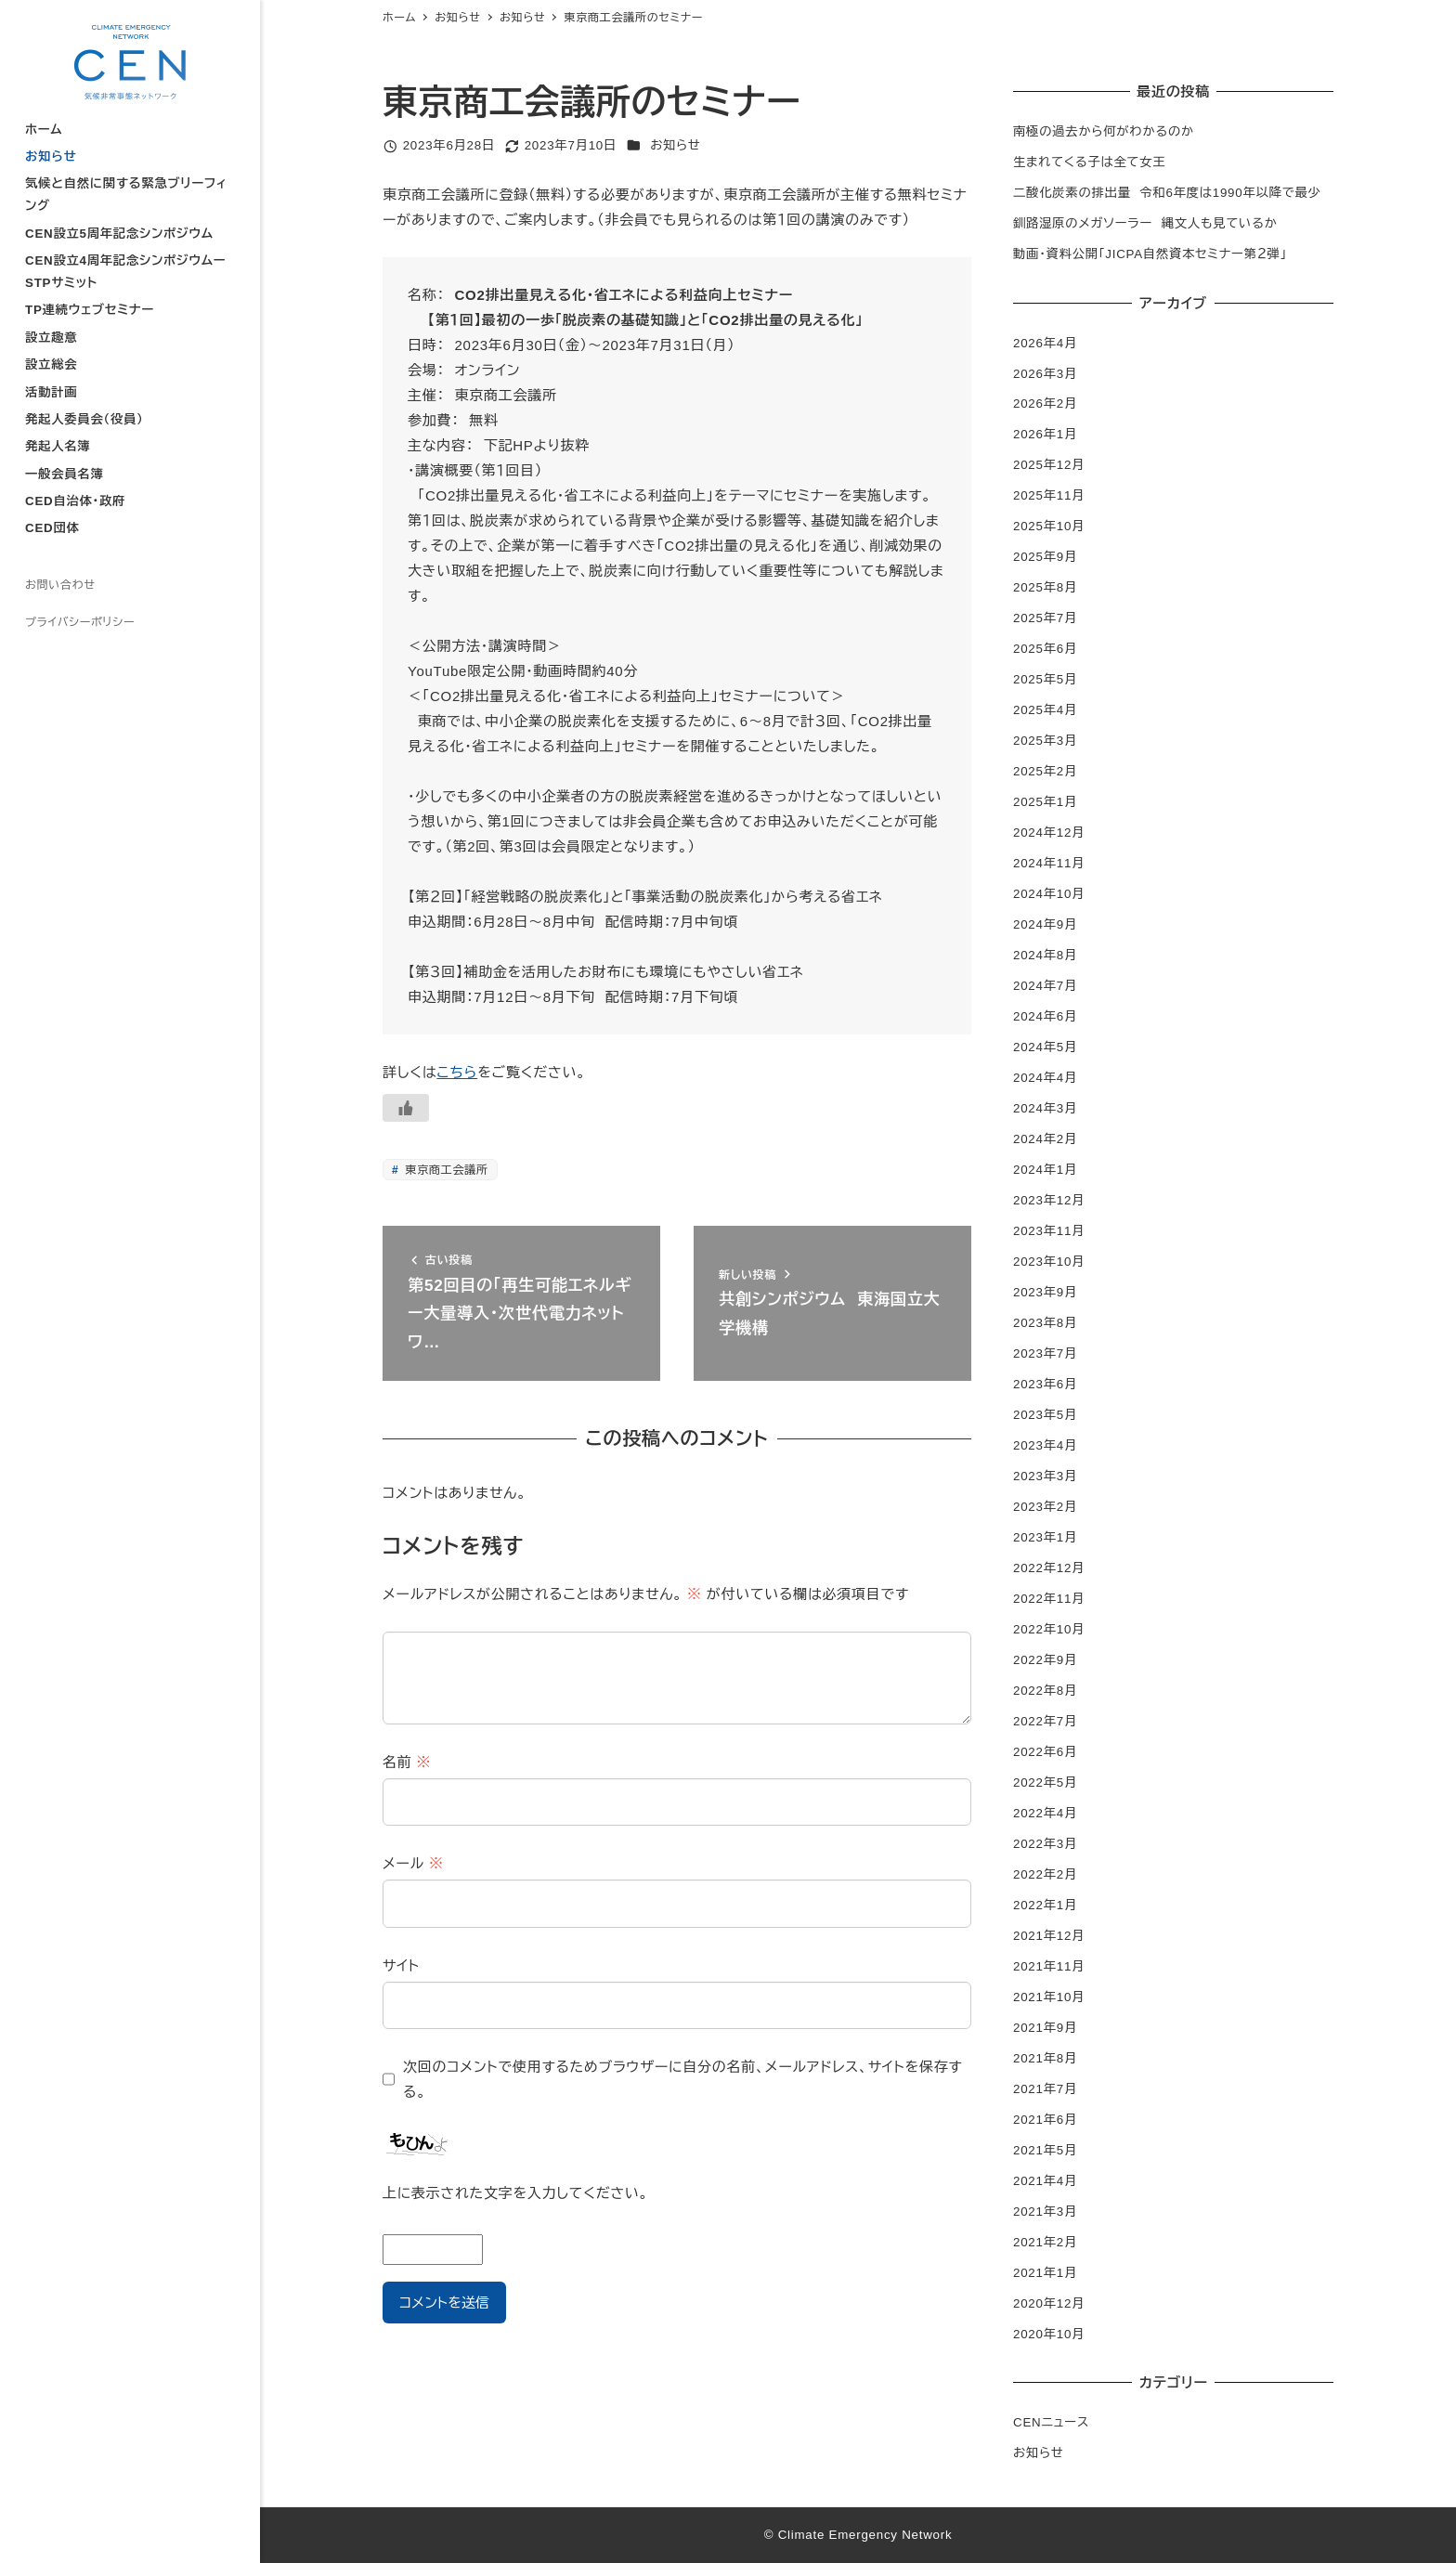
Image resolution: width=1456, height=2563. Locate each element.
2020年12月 (1049, 2303)
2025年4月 (1045, 710)
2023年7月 (1045, 1353)
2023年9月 (1045, 1292)
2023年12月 (1049, 1200)
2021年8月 (1045, 2058)
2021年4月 (1045, 2181)
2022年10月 (1049, 1629)
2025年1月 (1045, 802)
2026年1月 (1045, 434)
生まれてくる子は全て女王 (1089, 162)
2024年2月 (1045, 1139)
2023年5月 (1045, 1415)
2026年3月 (1045, 374)
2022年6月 (1045, 1752)
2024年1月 (1045, 1170)
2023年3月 (1045, 1476)
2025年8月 (1045, 587)
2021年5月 (1045, 2150)
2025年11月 (1049, 495)
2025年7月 (1045, 618)
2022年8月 (1045, 1691)
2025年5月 (1045, 679)
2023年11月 (1049, 1231)
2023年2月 (1045, 1507)
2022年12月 (1049, 1568)
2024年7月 (1045, 986)
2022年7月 (1045, 1721)
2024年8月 (1045, 955)
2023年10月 (1049, 1261)
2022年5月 (1045, 1782)
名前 (407, 1762)
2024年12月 (1049, 832)
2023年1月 (1045, 1537)
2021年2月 (1045, 2242)
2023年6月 (1045, 1384)
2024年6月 (1045, 1016)
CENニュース (1051, 2422)
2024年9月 (1045, 924)
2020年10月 (1049, 2334)
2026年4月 (1045, 343)
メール (413, 1863)
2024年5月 (1045, 1047)
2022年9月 (1045, 1660)
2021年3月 (1045, 2211)
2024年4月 (1045, 1078)
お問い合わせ (60, 585)
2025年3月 (1045, 741)
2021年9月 (1045, 2028)
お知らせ (675, 145)
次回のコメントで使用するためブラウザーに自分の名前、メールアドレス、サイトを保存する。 (683, 2079)
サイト (401, 1965)
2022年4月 (1045, 1813)
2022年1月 (1045, 1905)
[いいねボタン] (406, 1108)
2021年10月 (1049, 1997)
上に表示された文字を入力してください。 (515, 2193)
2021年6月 (1045, 2120)
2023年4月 (1045, 1445)
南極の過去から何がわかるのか (1103, 131)
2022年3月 (1045, 1844)
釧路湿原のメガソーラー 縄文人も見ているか (1145, 223)
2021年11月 (1049, 1966)
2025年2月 (1045, 771)
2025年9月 (1045, 557)
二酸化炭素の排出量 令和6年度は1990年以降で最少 (1167, 193)
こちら (456, 1072)
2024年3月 (1045, 1108)
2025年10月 (1049, 526)
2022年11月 (1049, 1599)
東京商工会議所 (444, 1170)
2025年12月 (1049, 465)
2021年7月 (1045, 2089)
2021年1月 (1045, 2273)
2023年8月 (1045, 1323)
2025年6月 (1045, 649)
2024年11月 (1049, 863)
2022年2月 (1045, 1874)
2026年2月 (1045, 403)
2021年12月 (1049, 1936)
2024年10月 (1049, 894)
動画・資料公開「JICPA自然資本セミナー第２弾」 (1150, 254)
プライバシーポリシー (80, 622)
